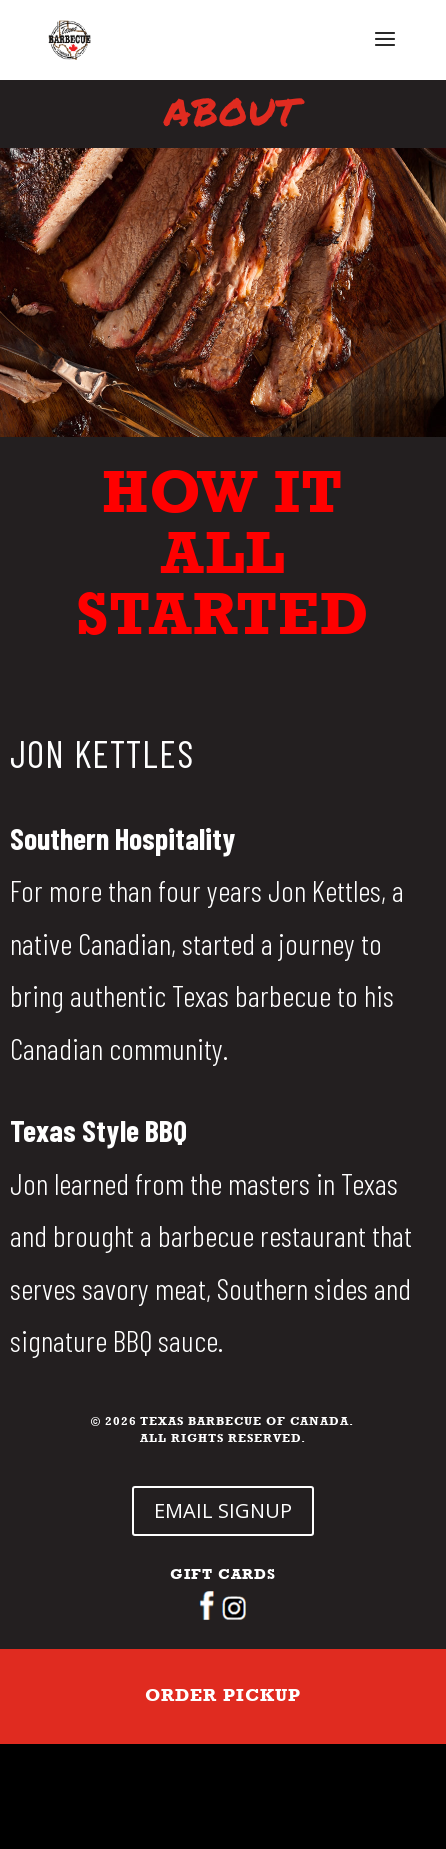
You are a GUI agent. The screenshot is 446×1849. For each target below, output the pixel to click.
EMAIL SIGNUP (223, 1510)
